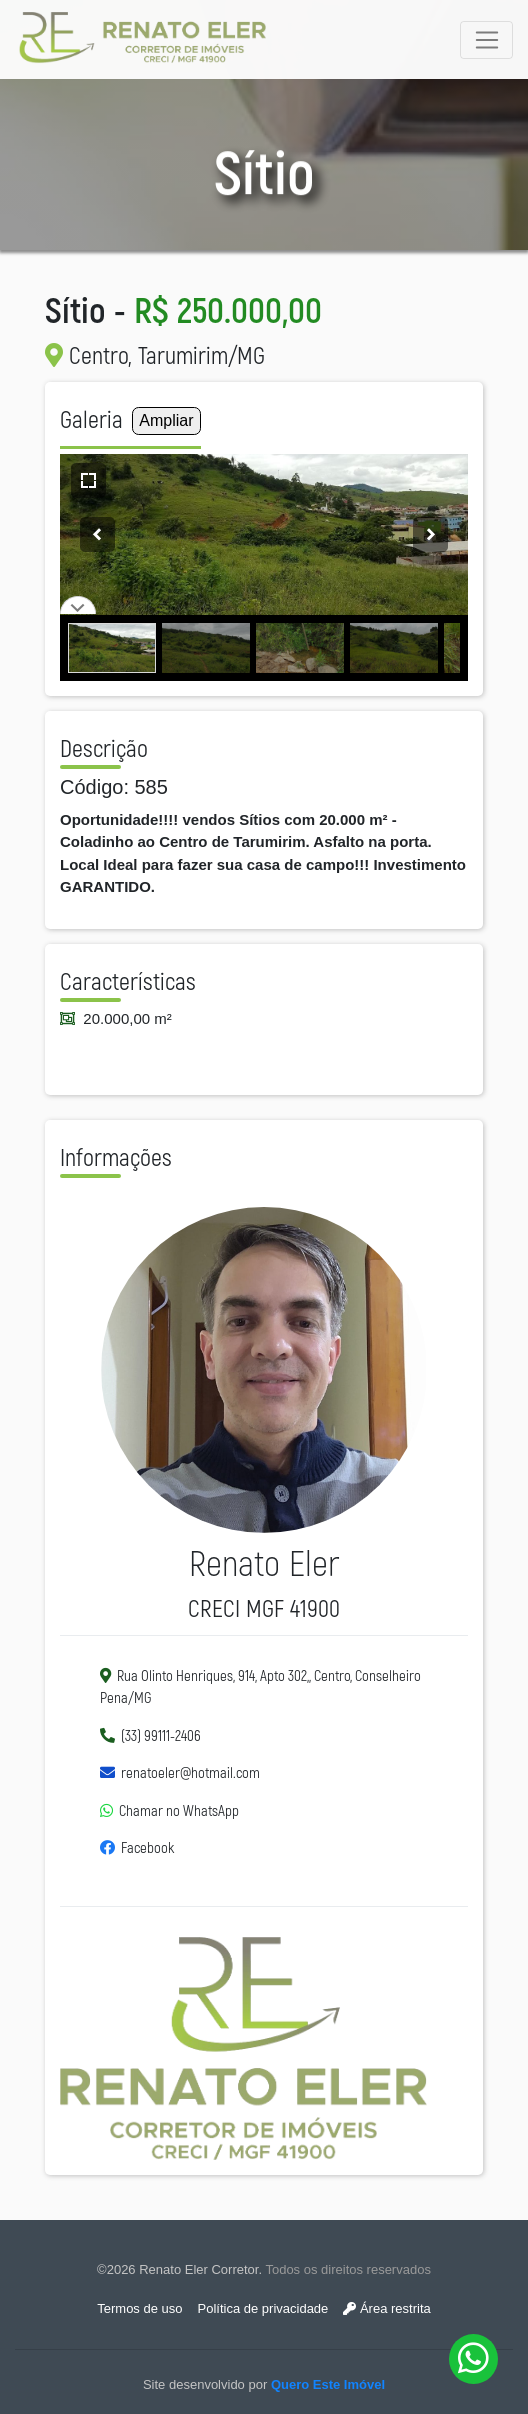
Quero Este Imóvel (328, 2384)
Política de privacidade (263, 2308)
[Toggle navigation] (486, 40)
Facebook (147, 1848)
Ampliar (166, 420)
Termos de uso (139, 2308)
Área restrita (386, 2308)
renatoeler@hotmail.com (190, 1773)
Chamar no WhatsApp (179, 1811)
